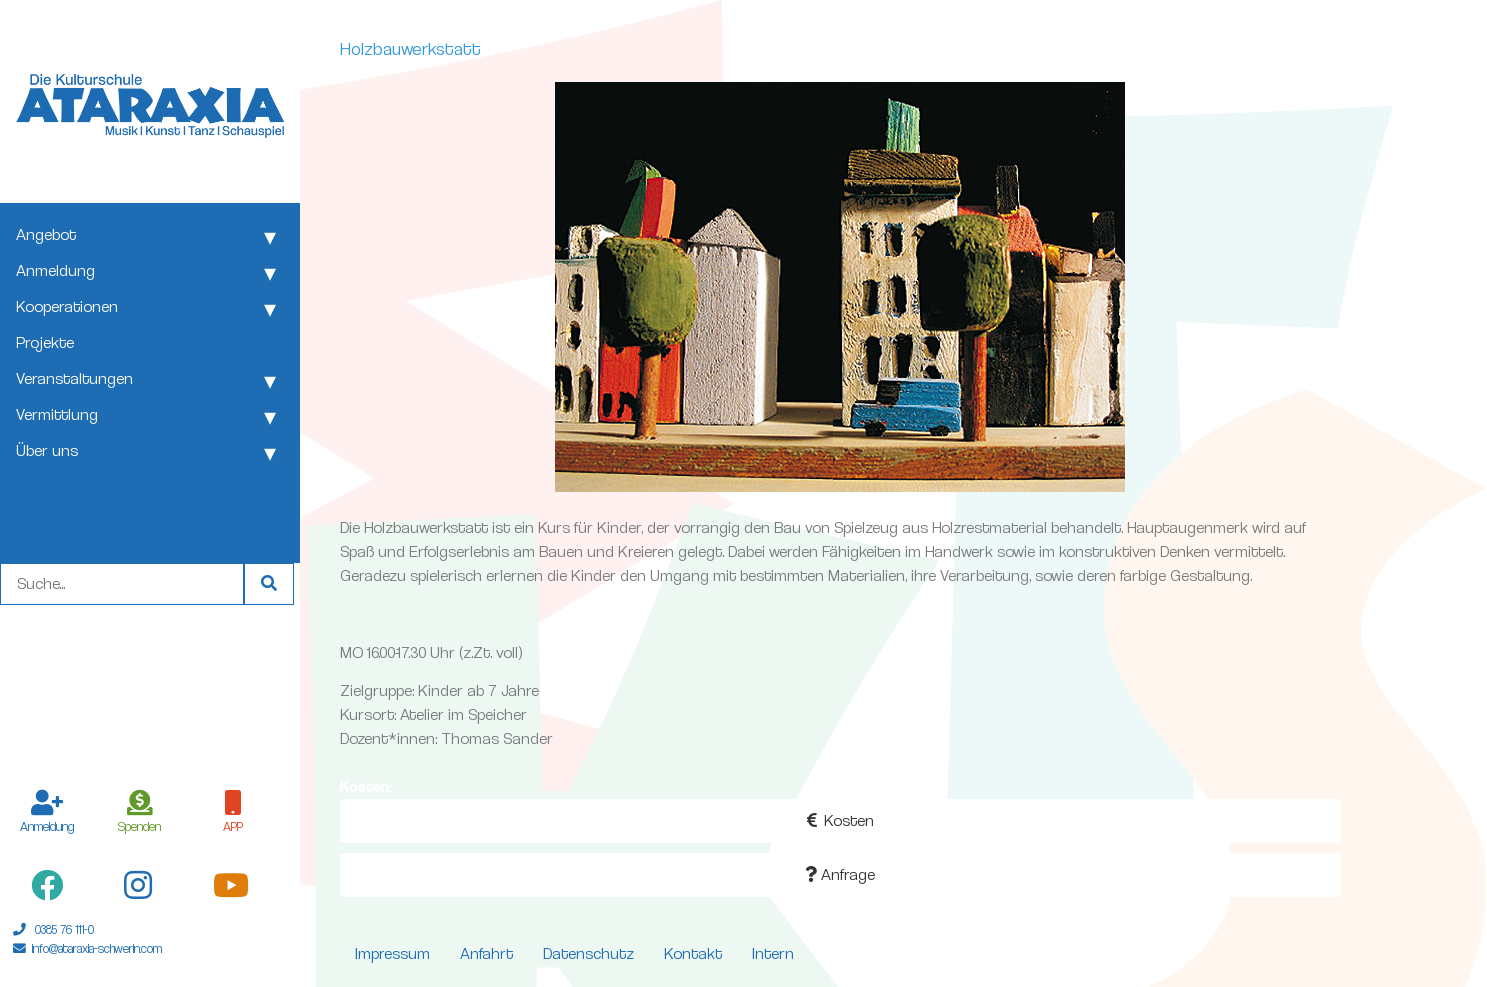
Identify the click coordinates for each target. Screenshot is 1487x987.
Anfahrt (486, 953)
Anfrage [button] (840, 874)
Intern (773, 953)
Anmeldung (55, 270)
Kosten (840, 820)
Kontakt (693, 953)
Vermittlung (57, 414)
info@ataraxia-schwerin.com (97, 948)
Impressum (392, 953)
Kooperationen (67, 306)
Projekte (45, 342)
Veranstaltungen (74, 378)
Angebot (46, 234)
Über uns (47, 450)
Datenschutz (588, 953)
